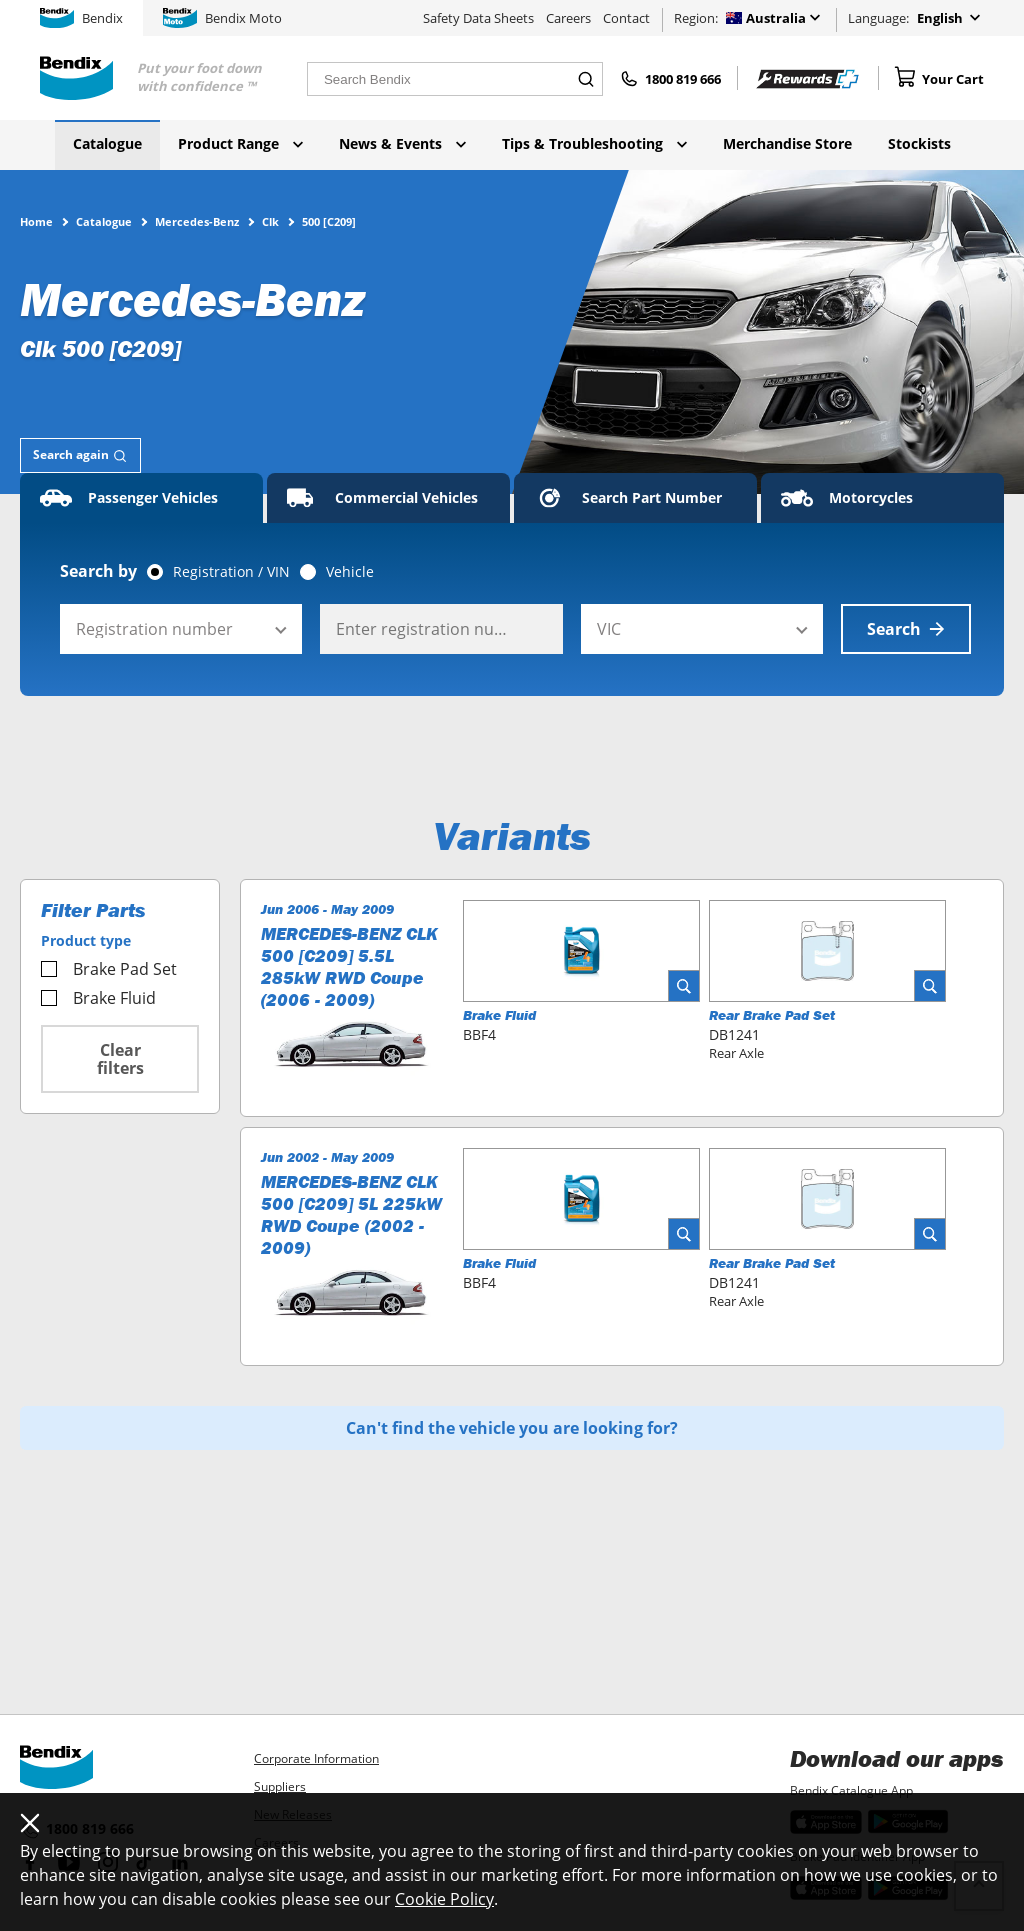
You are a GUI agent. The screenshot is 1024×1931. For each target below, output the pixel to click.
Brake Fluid (98, 998)
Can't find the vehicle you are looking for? (512, 1428)
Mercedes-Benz (197, 221)
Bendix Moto (222, 18)
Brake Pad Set (109, 969)
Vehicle (350, 572)
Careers (568, 18)
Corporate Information (316, 1758)
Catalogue (107, 143)
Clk (270, 221)
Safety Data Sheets (478, 18)
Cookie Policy (444, 1899)
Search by (98, 571)
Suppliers (280, 1786)
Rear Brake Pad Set (772, 1015)
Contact (626, 18)
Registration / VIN (231, 572)
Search (906, 629)
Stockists (919, 143)
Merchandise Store (787, 143)
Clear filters (120, 1059)
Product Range (240, 143)
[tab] (80, 455)
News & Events (402, 143)
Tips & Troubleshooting (594, 143)
